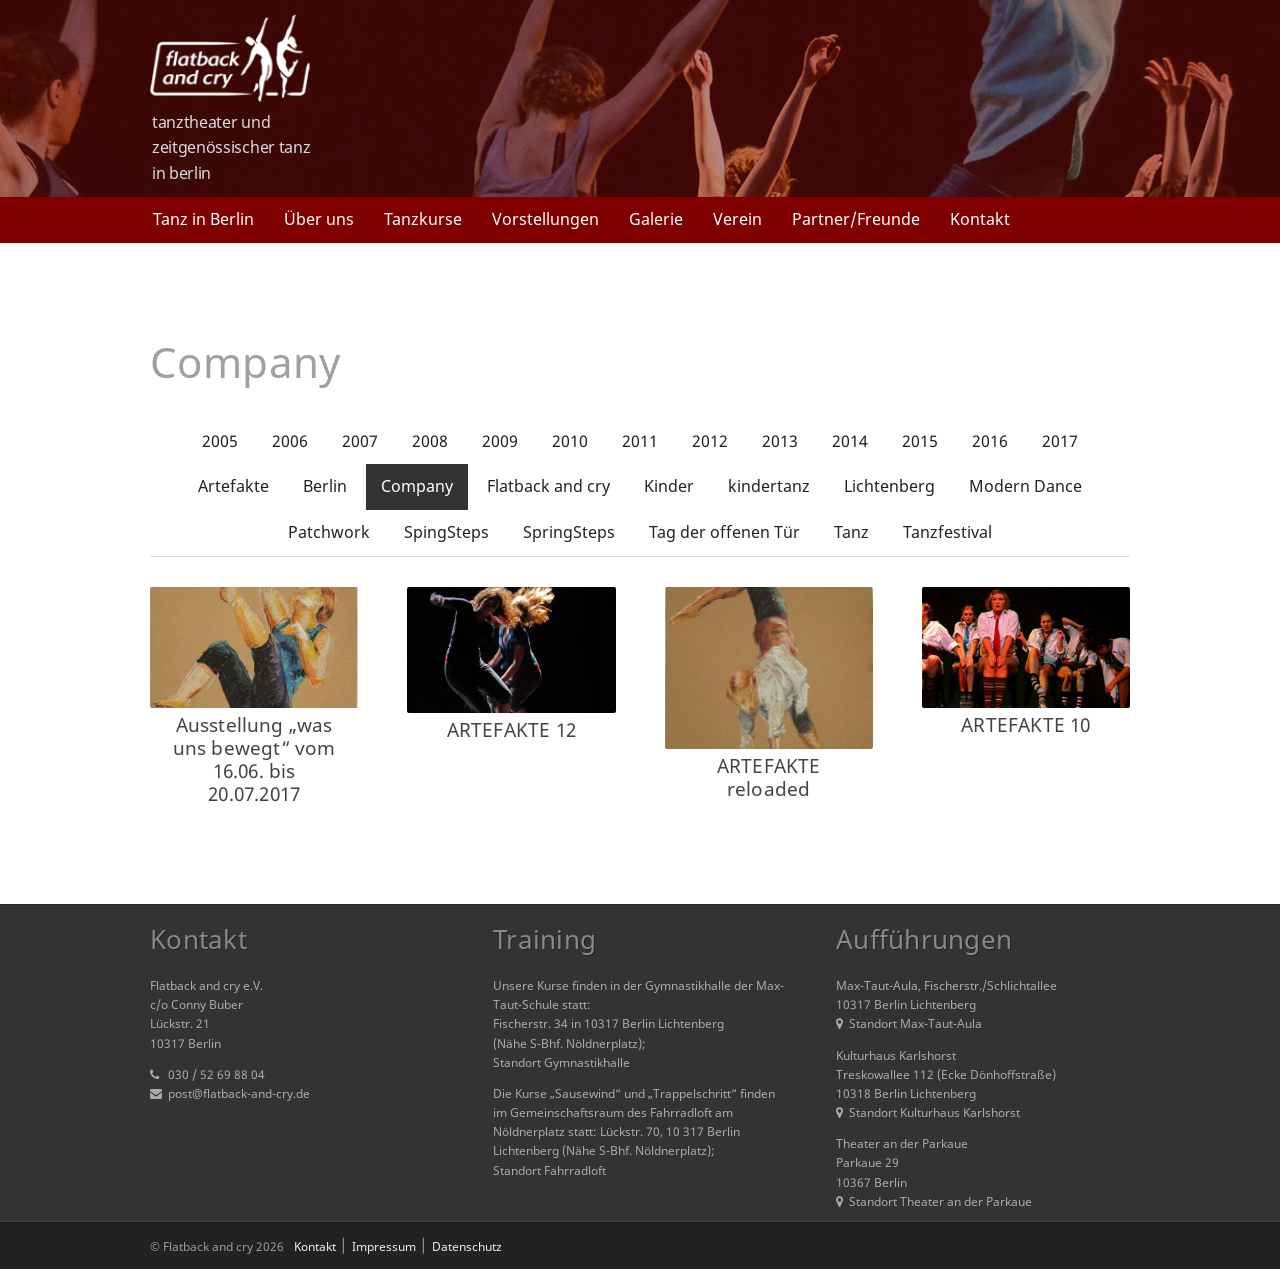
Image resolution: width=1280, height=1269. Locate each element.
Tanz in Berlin (203, 219)
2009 (500, 441)
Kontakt (980, 219)
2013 (780, 441)
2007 (360, 441)
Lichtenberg (889, 486)
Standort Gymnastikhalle (561, 1062)
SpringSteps (569, 532)
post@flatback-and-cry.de (239, 1093)
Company (417, 486)
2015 (920, 441)
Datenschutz (467, 1246)
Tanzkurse (423, 219)
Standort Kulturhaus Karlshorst (928, 1112)
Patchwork (329, 532)
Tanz (851, 532)
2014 (850, 441)
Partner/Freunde (856, 219)
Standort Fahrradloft (549, 1170)
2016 (990, 441)
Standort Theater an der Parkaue (934, 1201)
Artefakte (233, 486)
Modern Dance (1025, 486)
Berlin (325, 486)
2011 (640, 441)
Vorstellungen (545, 219)
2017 (1060, 441)
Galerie (656, 219)
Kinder (669, 486)
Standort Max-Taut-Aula (909, 1023)
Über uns (319, 219)
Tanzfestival (947, 532)
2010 (570, 441)
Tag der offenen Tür (724, 532)
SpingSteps (446, 532)
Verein (737, 219)
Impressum (384, 1246)
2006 (290, 441)
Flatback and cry (548, 486)
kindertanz (769, 486)
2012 (710, 441)
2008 (430, 441)
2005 (220, 441)
